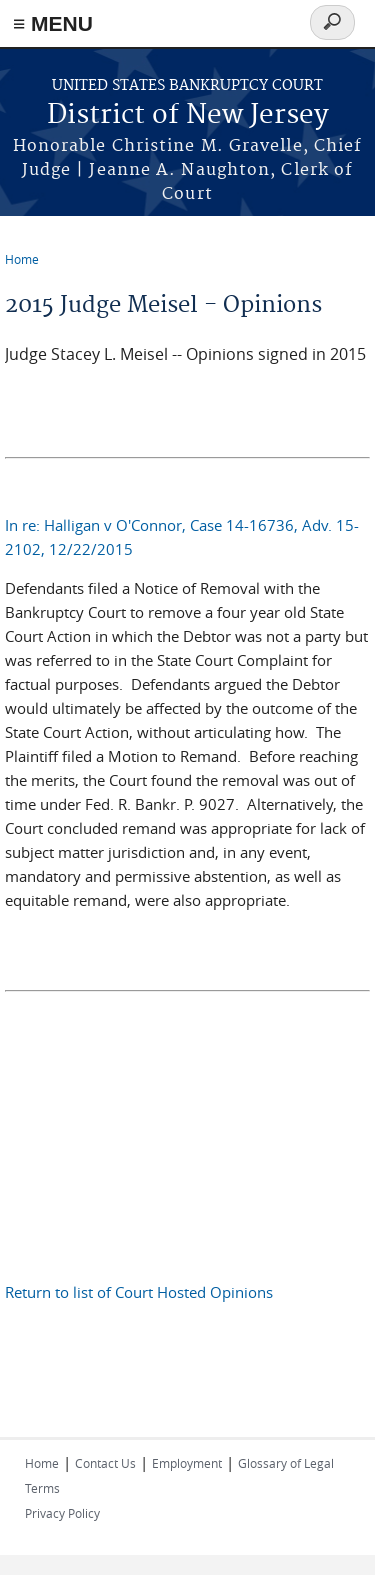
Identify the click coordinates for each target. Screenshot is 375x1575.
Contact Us (105, 1463)
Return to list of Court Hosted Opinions (139, 1292)
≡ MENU (53, 23)
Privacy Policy (62, 1513)
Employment (187, 1463)
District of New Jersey (188, 115)
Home (22, 259)
